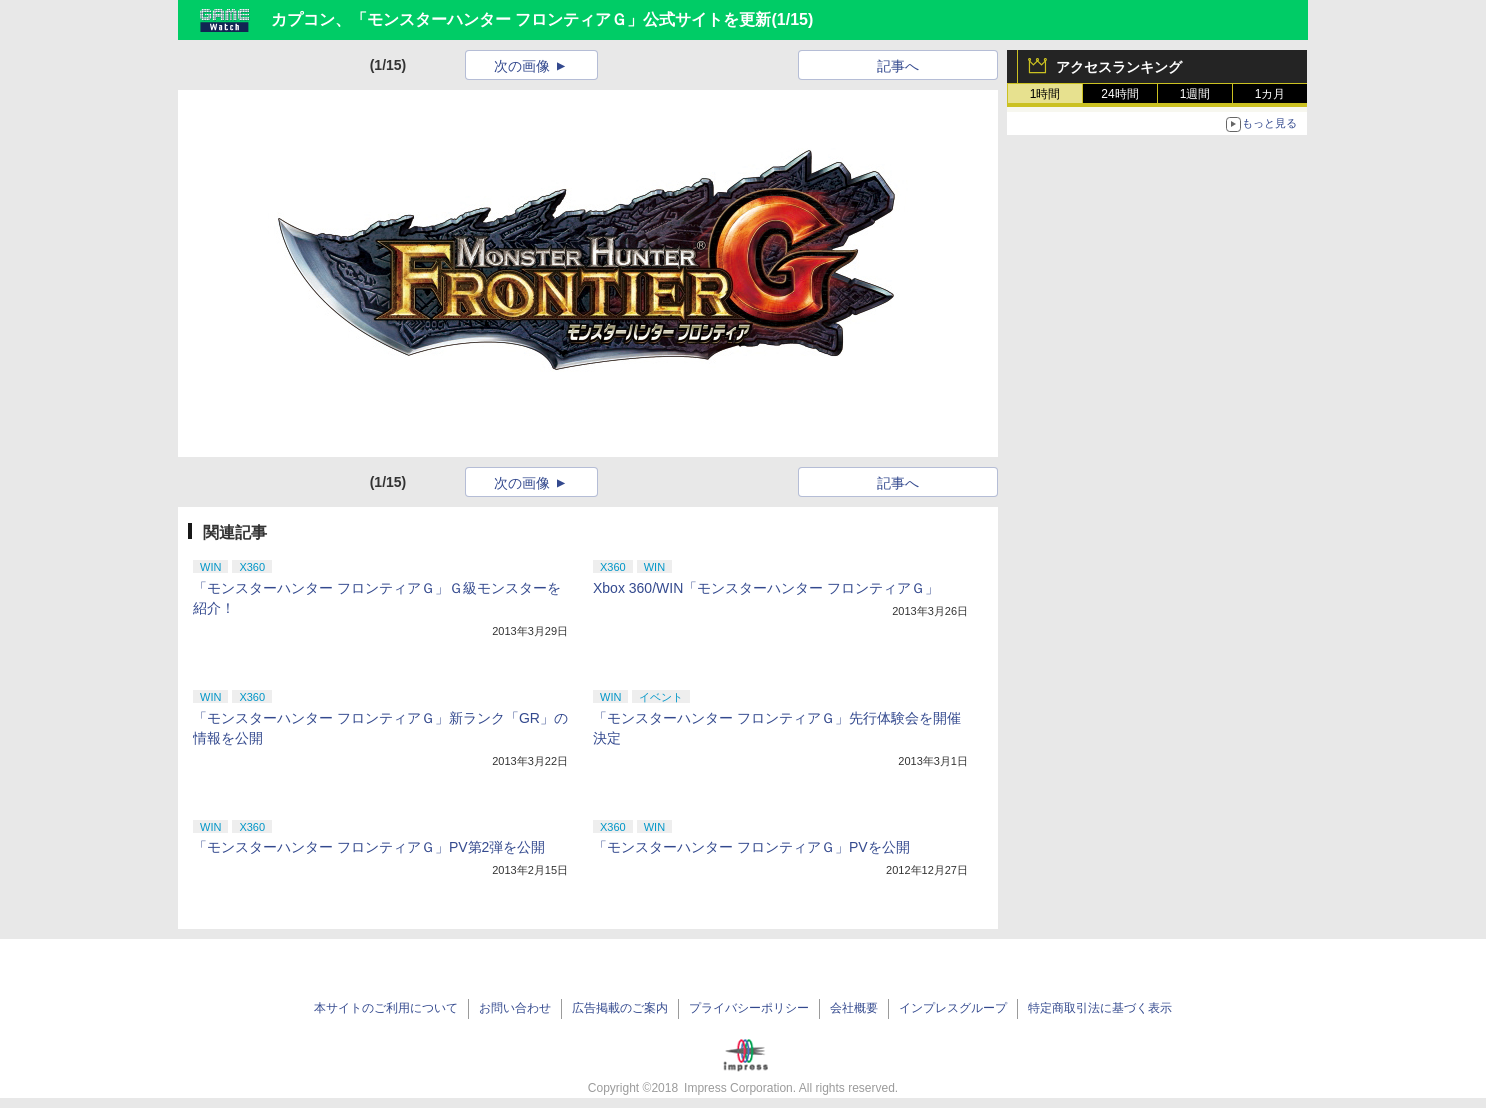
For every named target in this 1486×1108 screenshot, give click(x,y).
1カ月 (1270, 94)
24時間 (1119, 94)
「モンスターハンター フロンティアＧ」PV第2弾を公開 (369, 847)
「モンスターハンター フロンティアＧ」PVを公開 (751, 847)
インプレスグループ (953, 1008)
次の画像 (522, 66)
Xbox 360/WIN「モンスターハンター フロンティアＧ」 (766, 588)
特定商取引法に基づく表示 (1100, 1008)
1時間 (1045, 94)
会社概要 (854, 1008)
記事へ (898, 66)
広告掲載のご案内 (620, 1008)
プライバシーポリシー (749, 1008)
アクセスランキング (1119, 67)
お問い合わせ (515, 1008)
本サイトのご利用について (386, 1008)
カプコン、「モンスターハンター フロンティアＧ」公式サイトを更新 (521, 19)
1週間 (1195, 94)
